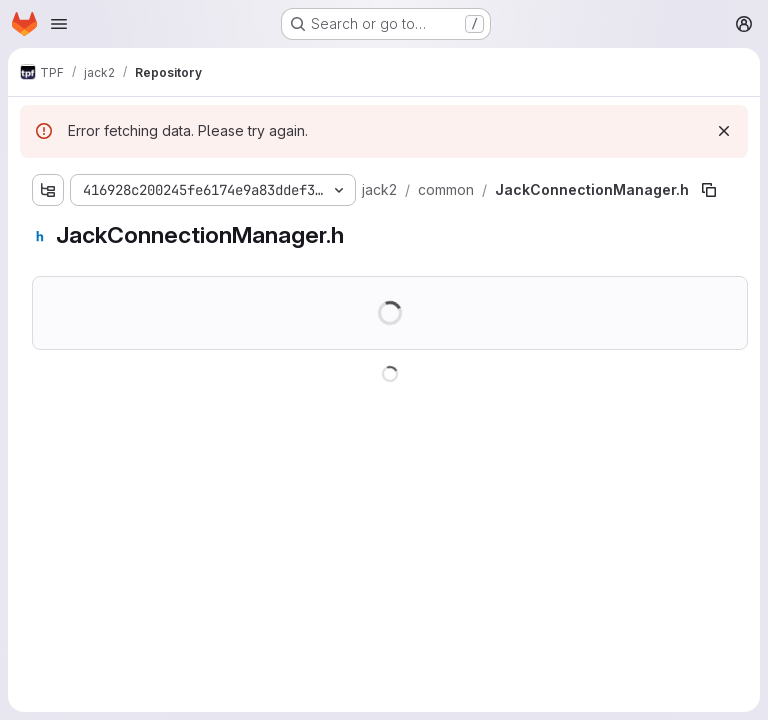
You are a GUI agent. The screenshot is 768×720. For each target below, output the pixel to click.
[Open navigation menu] (59, 24)
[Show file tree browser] (48, 190)
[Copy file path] (709, 190)
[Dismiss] (724, 131)
